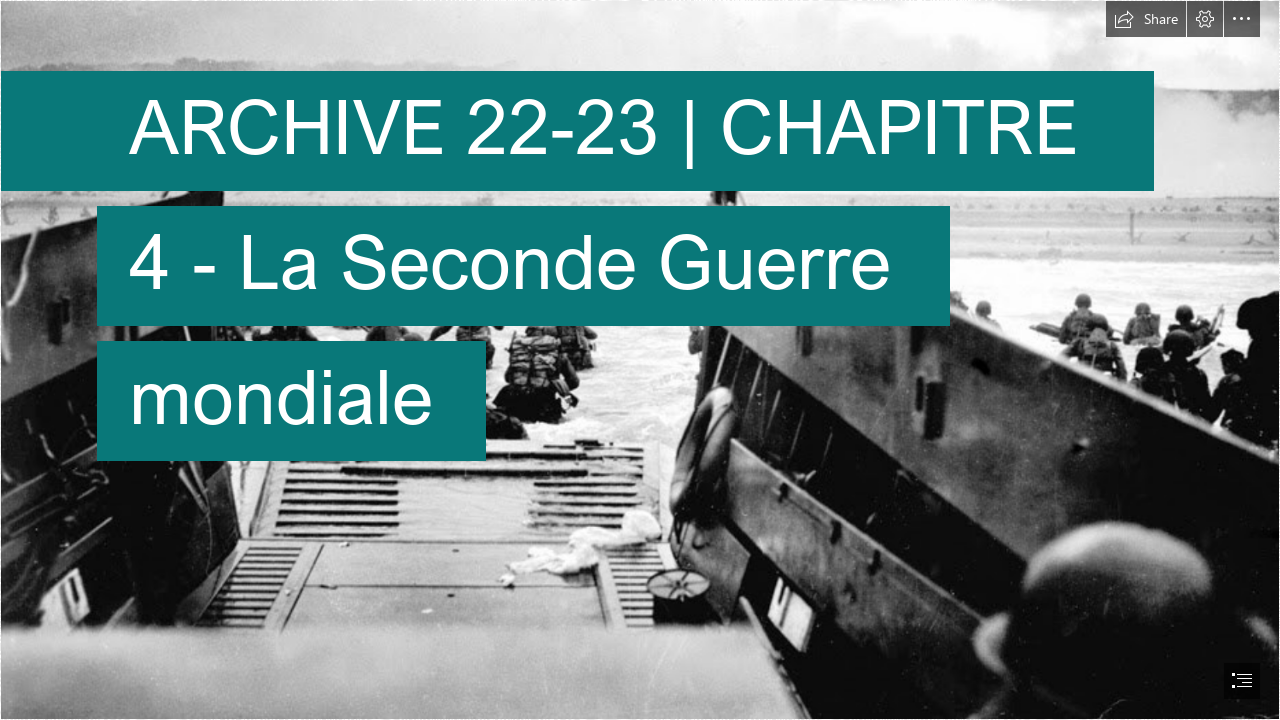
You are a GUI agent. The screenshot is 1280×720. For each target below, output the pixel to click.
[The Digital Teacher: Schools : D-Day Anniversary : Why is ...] (640, 360)
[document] (640, 360)
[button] (1146, 19)
